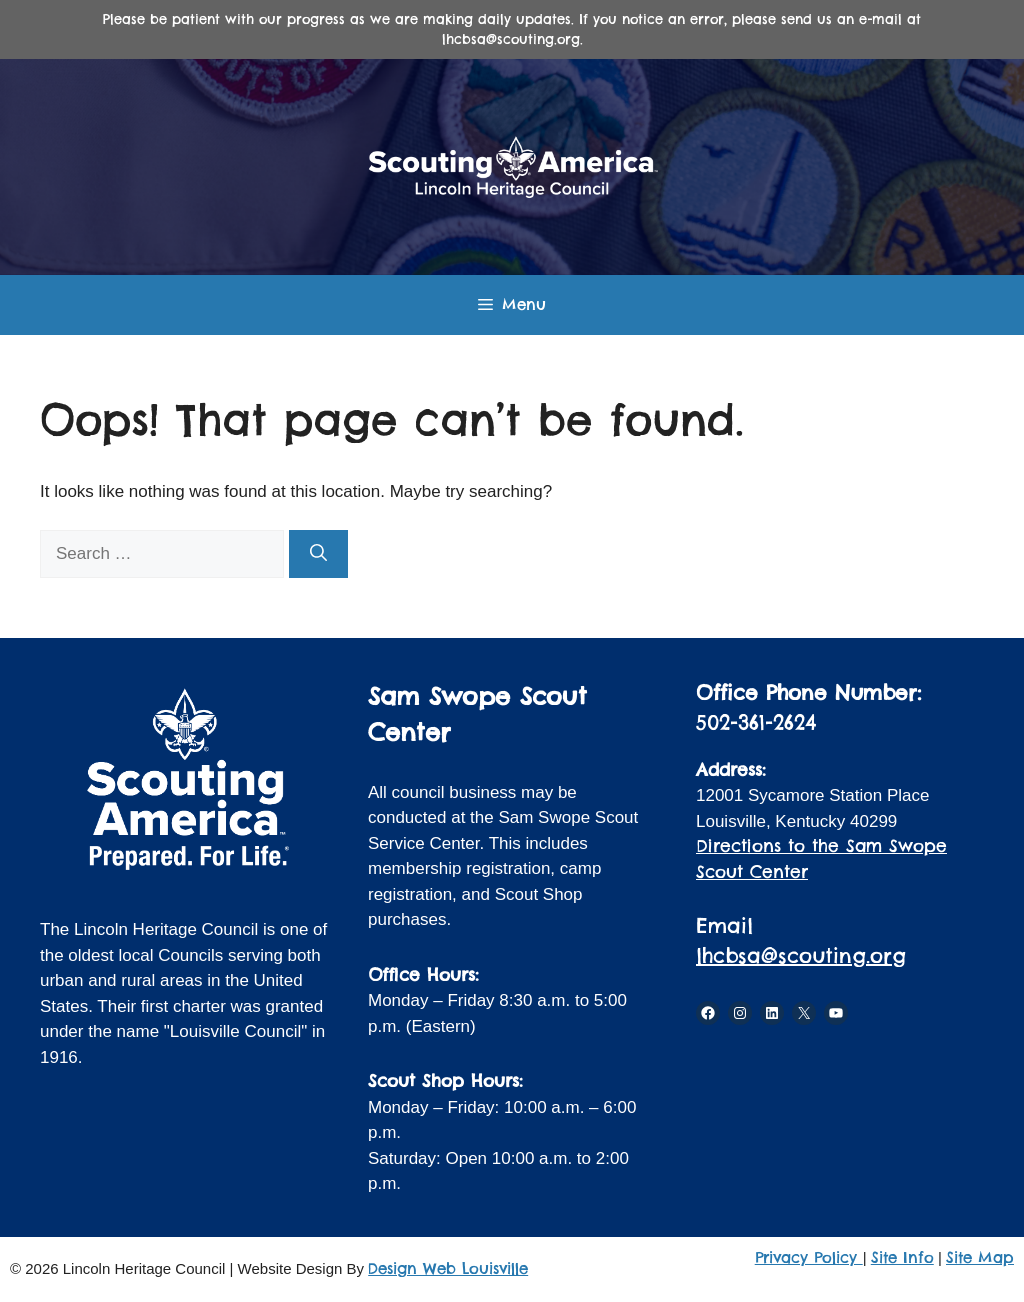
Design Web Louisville (448, 1268)
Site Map (980, 1257)
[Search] (318, 554)
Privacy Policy (809, 1257)
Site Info (902, 1257)
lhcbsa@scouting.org (801, 955)
